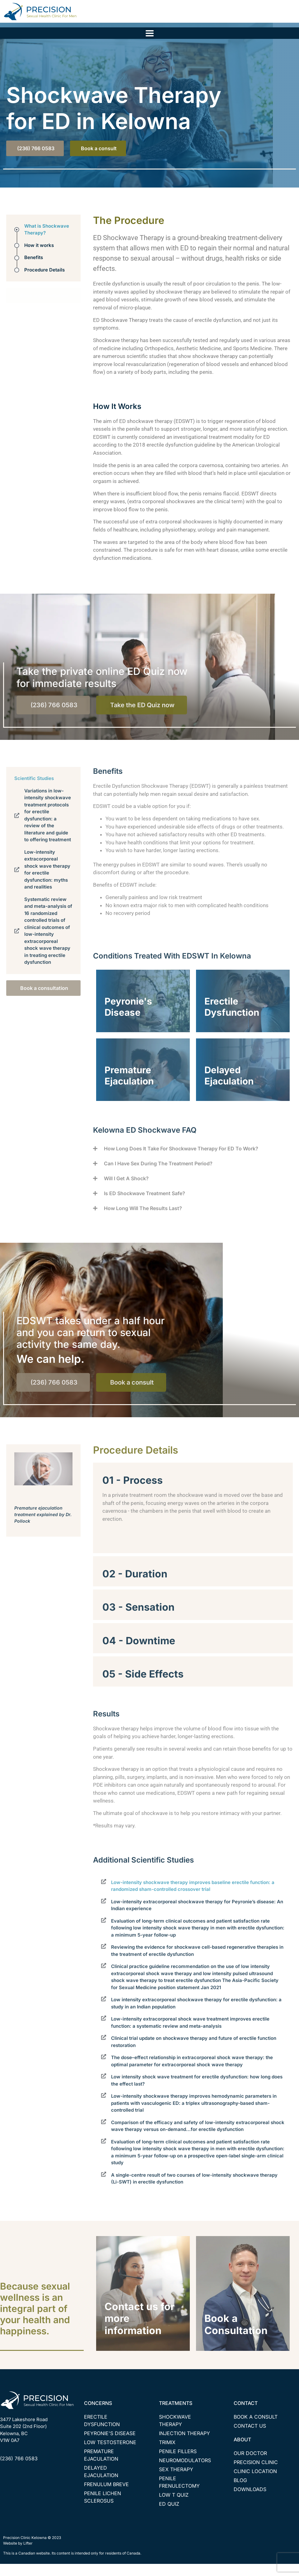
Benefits (33, 270)
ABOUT (242, 2451)
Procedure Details (44, 282)
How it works (39, 257)
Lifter (28, 2555)
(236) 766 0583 (19, 2471)
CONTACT (246, 2415)
